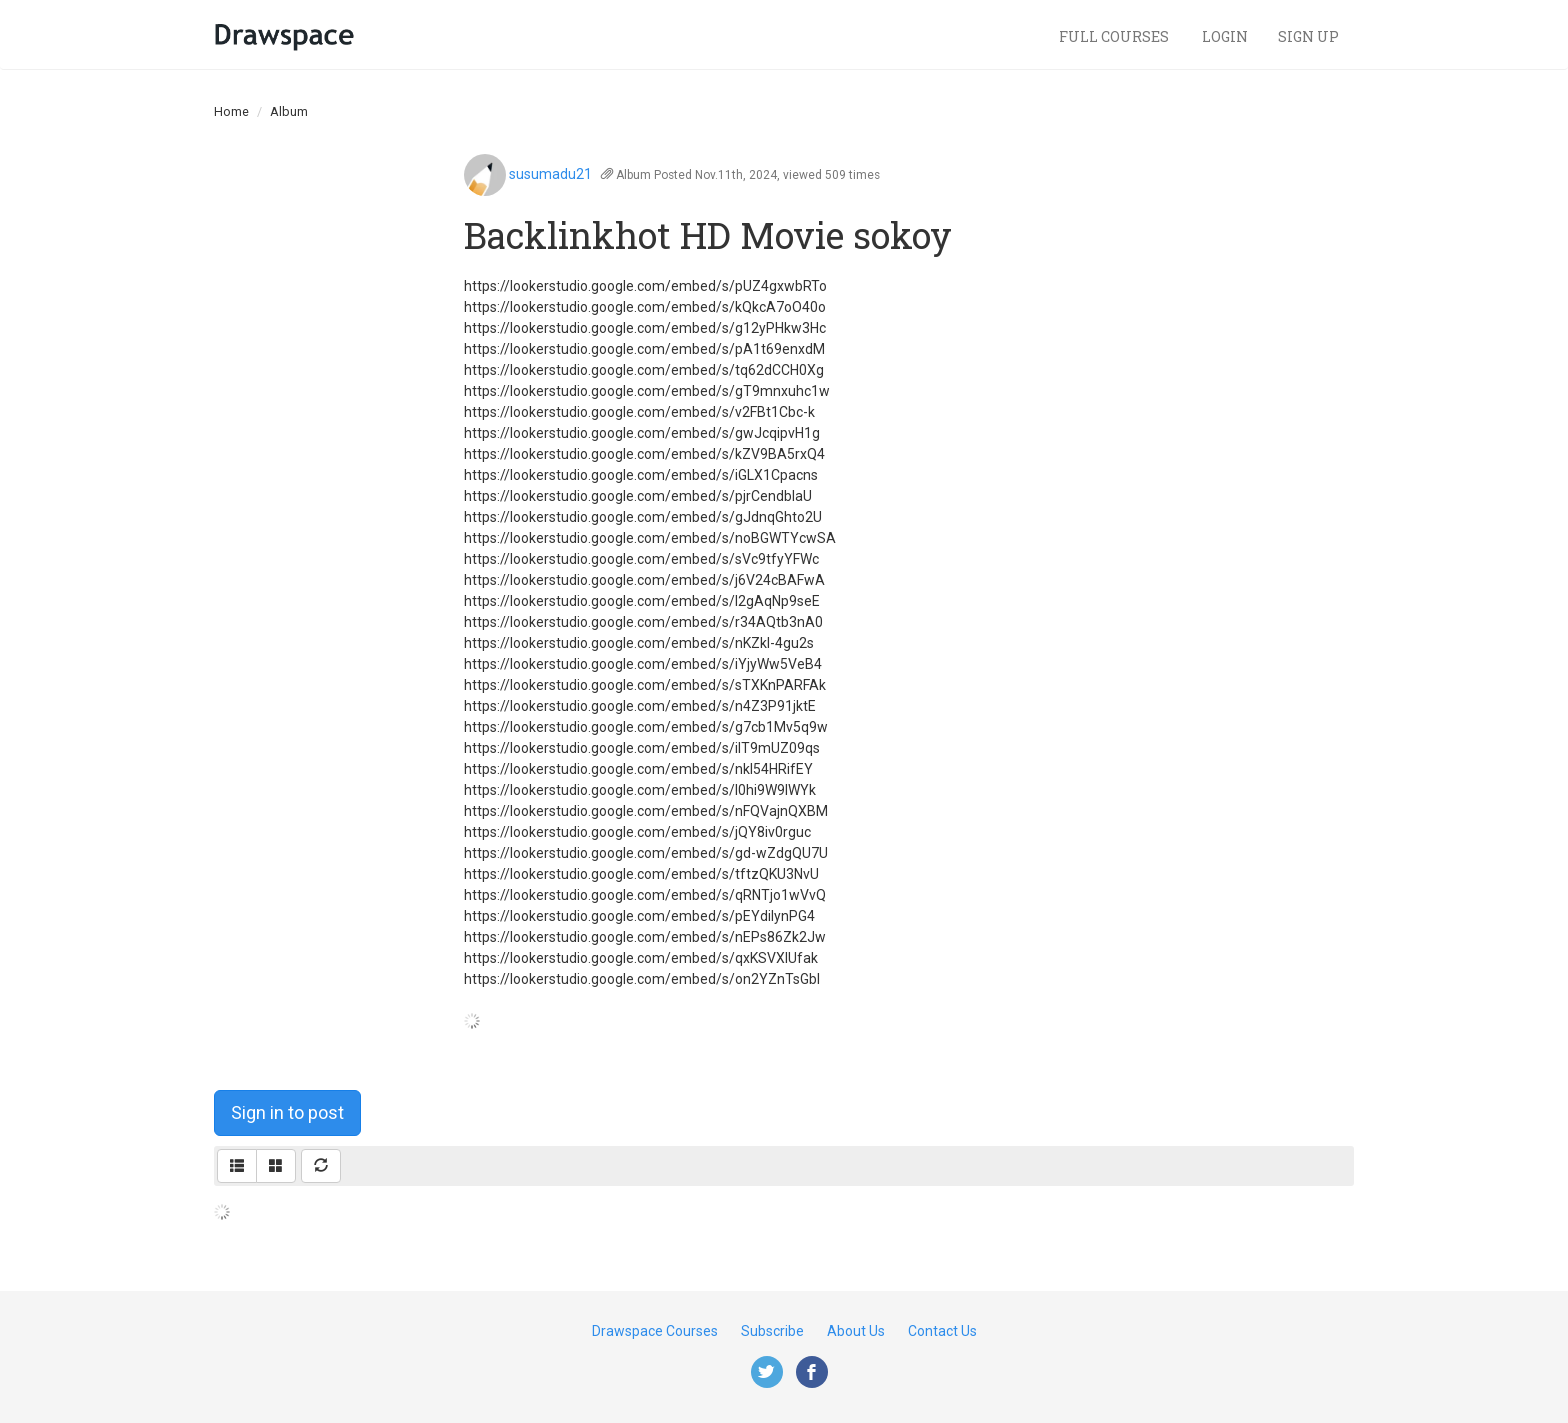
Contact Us (942, 1331)
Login (1225, 36)
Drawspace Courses (655, 1331)
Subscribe (772, 1331)
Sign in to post (287, 1112)
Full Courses (1115, 36)
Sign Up (1308, 36)
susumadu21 (550, 174)
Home (231, 111)
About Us (856, 1331)
